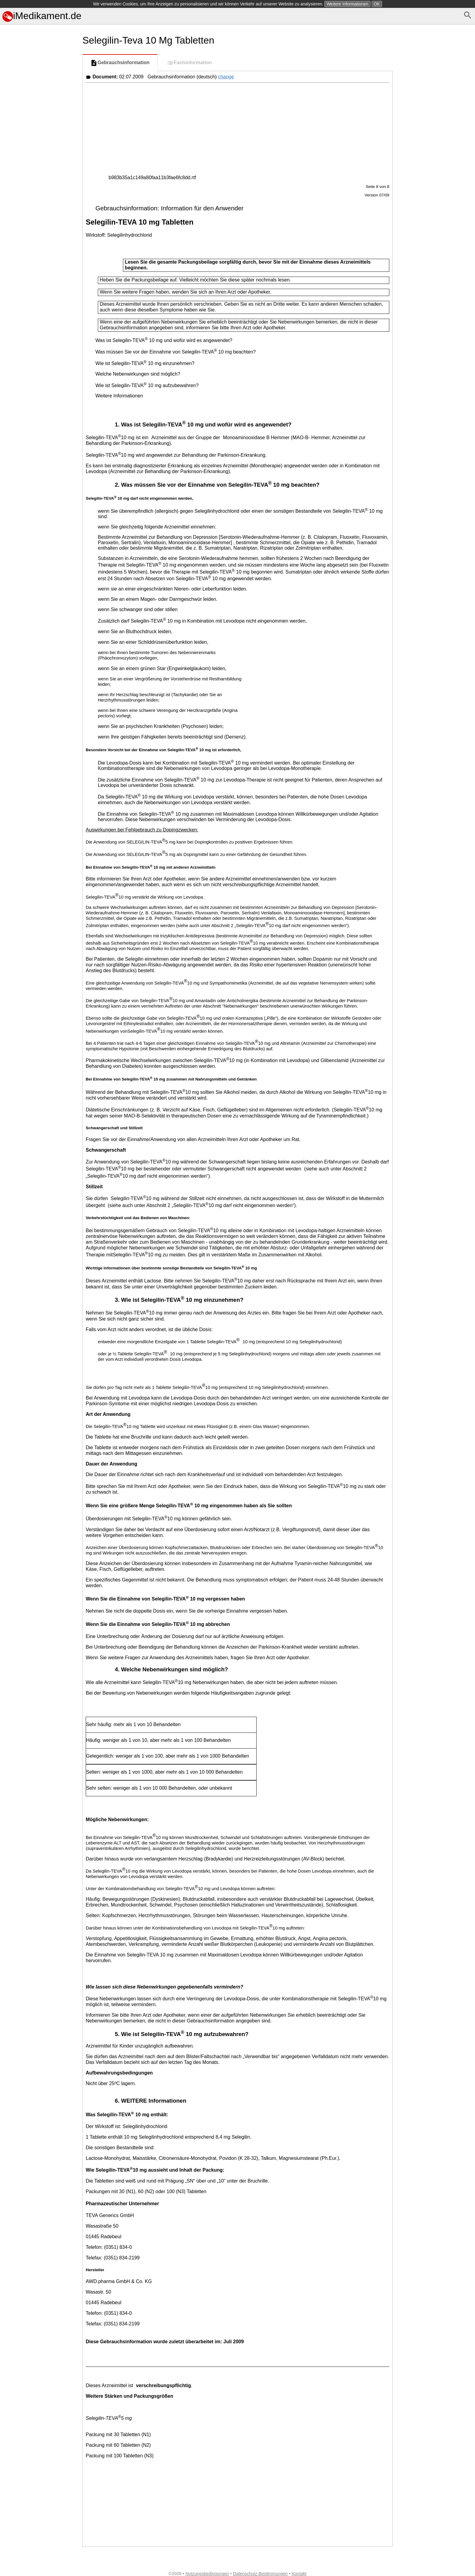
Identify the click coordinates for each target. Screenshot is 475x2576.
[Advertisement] (40, 305)
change (226, 76)
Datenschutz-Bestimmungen (260, 2573)
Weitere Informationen (347, 4)
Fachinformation (189, 63)
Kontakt (299, 2573)
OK (377, 4)
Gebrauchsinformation (120, 63)
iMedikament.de (41, 15)
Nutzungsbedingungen (207, 2573)
